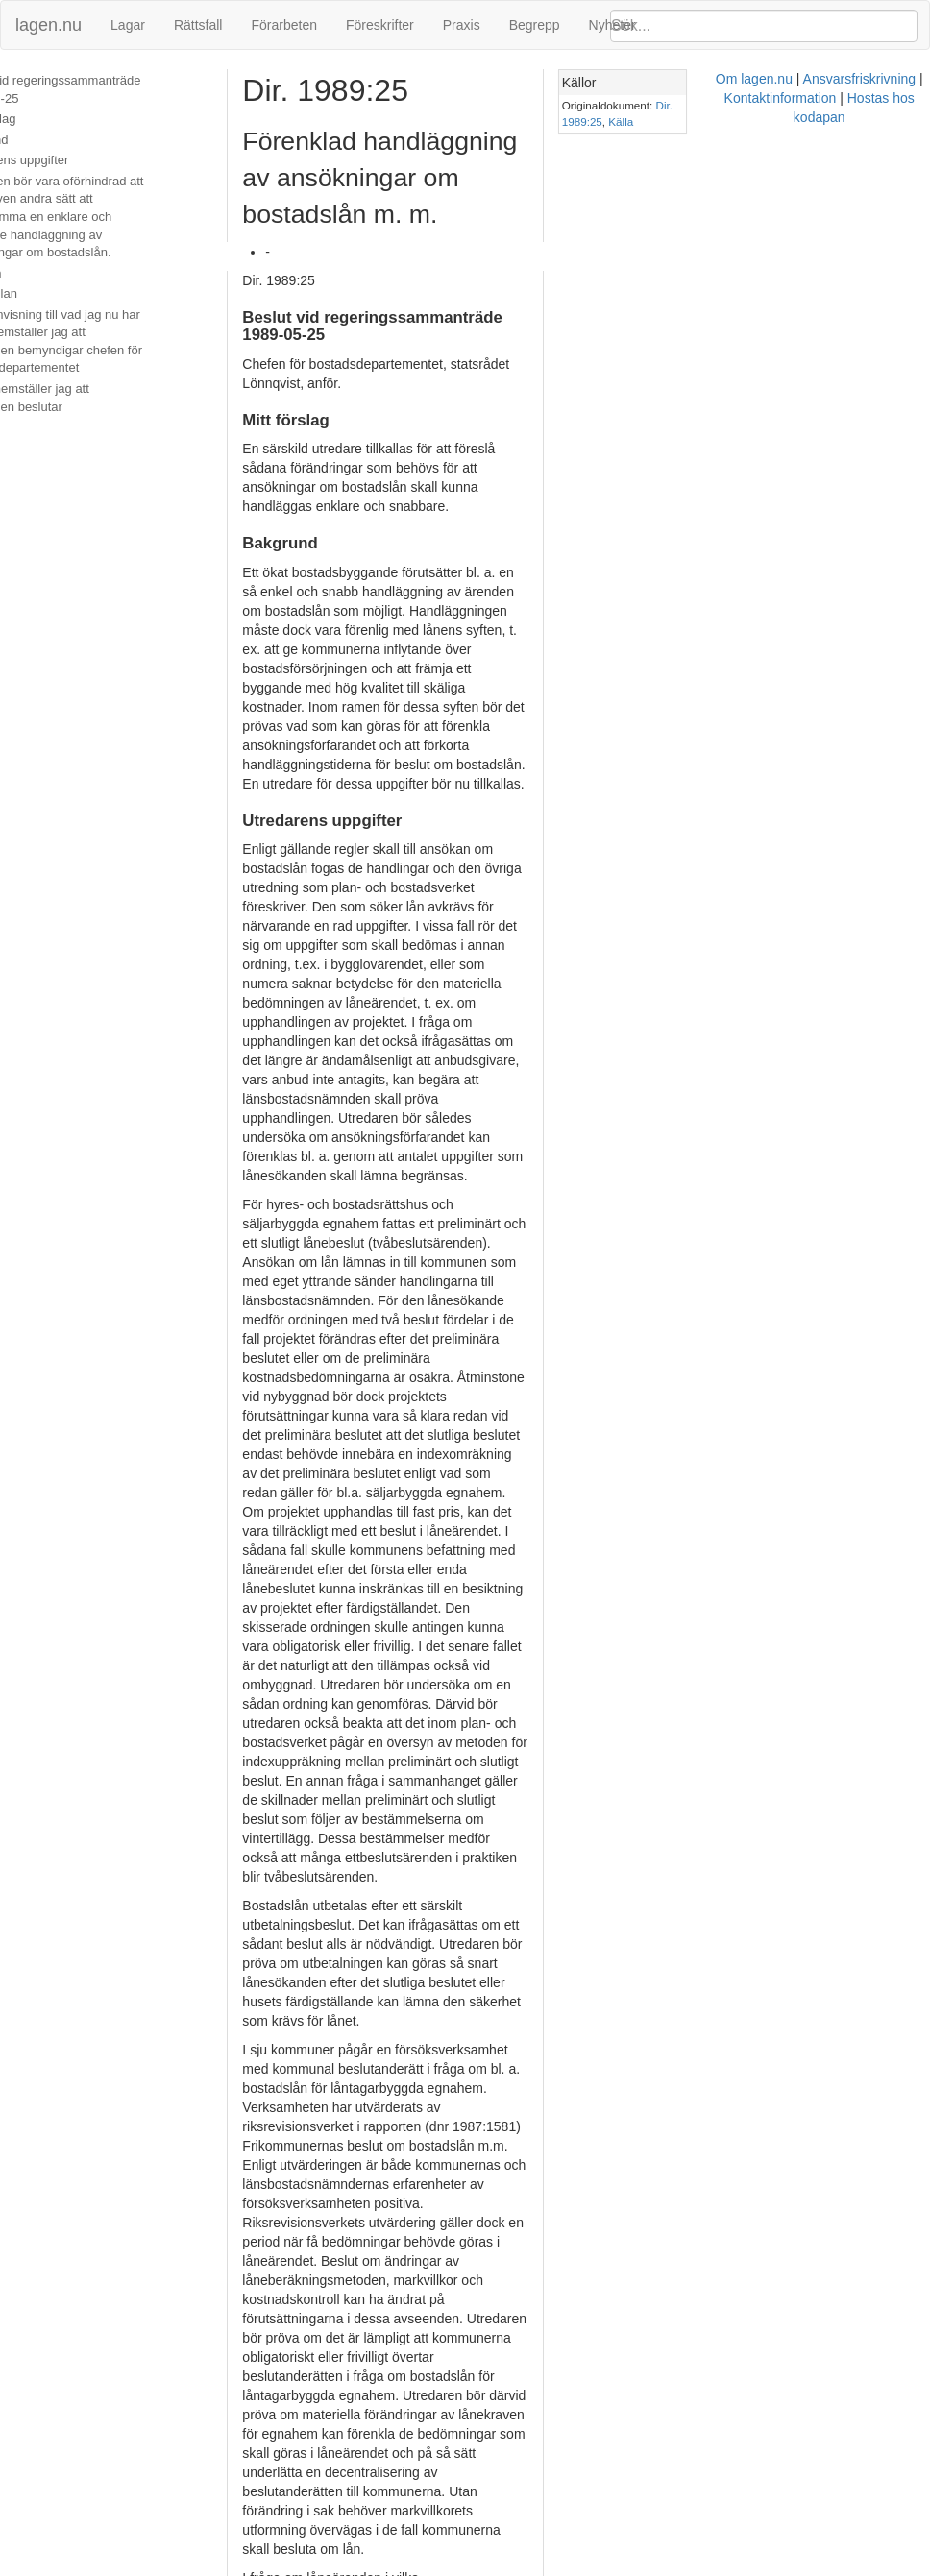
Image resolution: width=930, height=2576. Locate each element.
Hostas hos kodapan (748, 2566)
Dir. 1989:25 (838, 105)
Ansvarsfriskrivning (496, 2566)
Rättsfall (198, 25)
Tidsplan (36, 273)
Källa (886, 105)
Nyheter (612, 25)
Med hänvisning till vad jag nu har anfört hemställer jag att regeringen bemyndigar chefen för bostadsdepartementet (109, 341)
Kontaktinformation (620, 2566)
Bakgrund (39, 140)
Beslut (29, 427)
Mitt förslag (43, 118)
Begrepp (534, 25)
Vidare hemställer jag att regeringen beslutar (111, 397)
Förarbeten (283, 25)
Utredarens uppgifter (69, 160)
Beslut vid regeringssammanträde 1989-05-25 (105, 89)
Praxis (461, 25)
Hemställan (43, 293)
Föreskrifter (380, 25)
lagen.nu (48, 25)
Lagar (127, 25)
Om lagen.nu (391, 2566)
